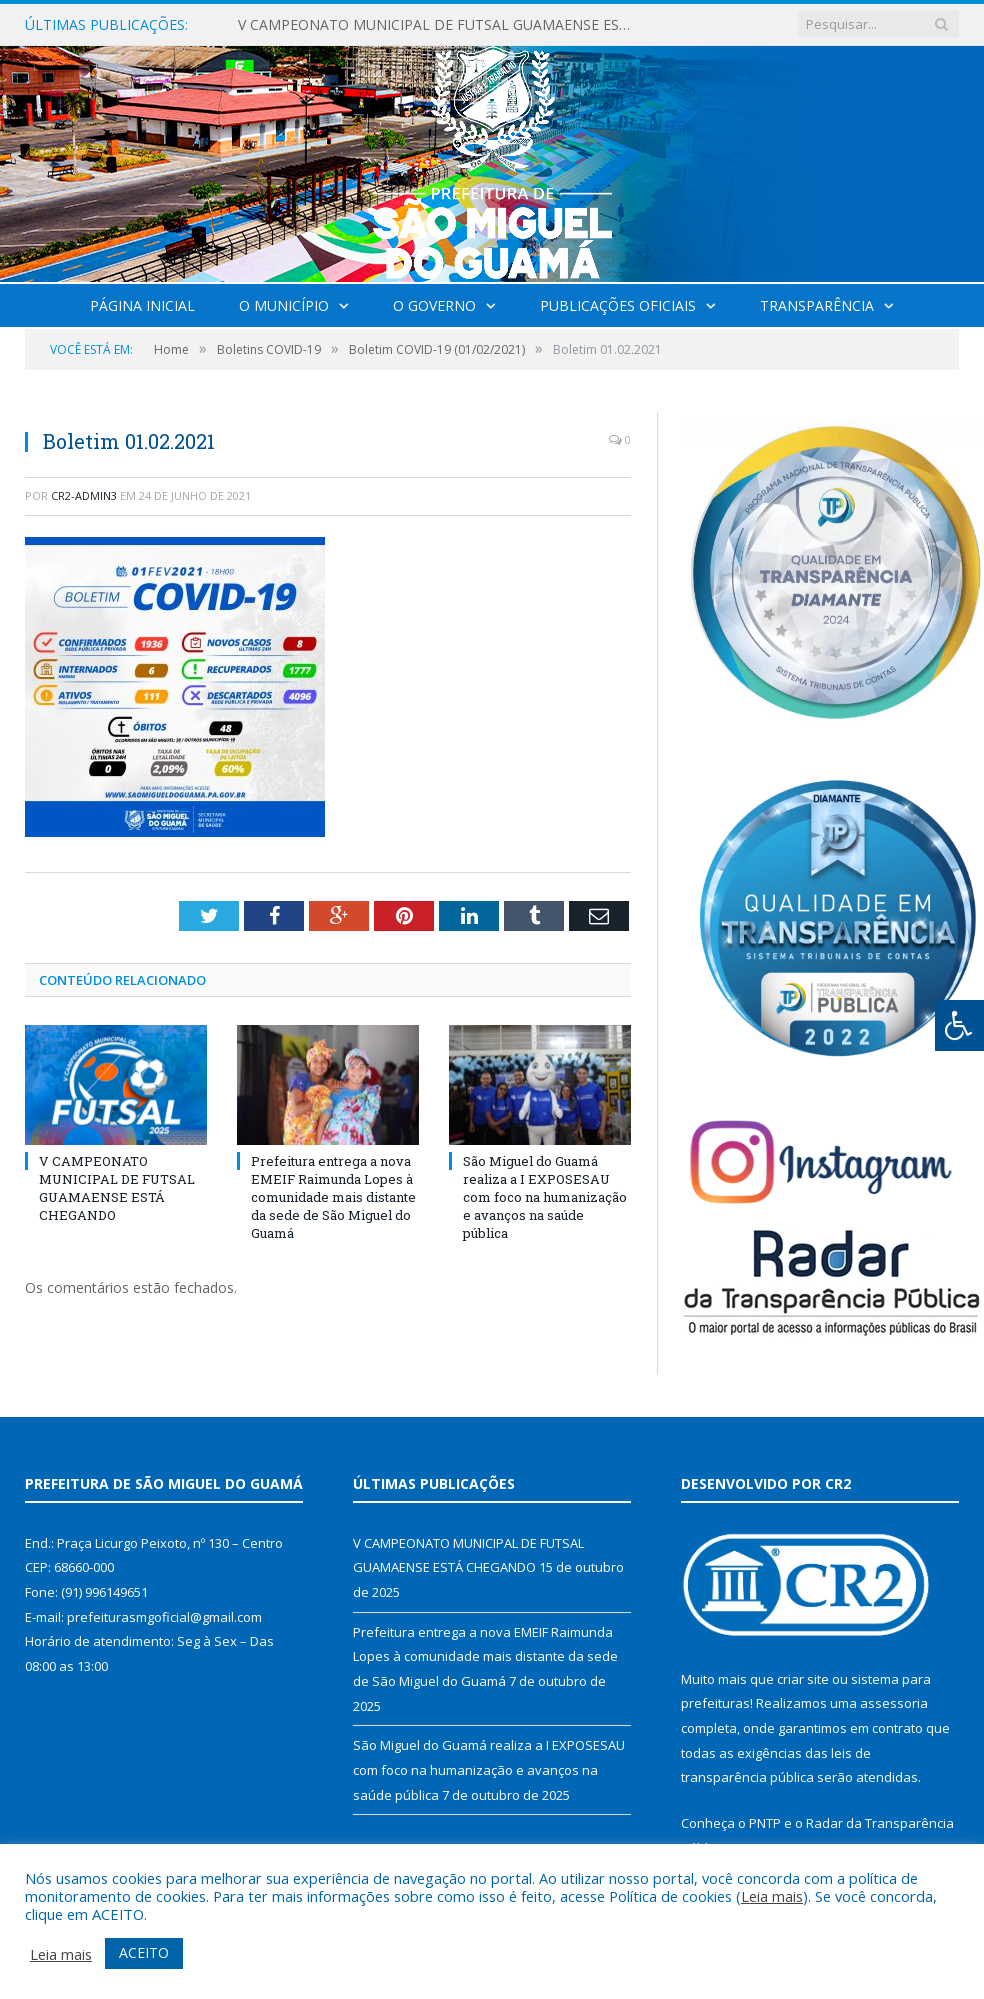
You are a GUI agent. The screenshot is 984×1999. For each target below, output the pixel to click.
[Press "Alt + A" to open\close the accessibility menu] (959, 1025)
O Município (284, 305)
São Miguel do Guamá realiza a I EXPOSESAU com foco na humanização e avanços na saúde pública (545, 1197)
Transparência (817, 305)
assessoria (894, 1703)
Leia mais (772, 1896)
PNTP (765, 1823)
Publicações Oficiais (618, 305)
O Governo (434, 305)
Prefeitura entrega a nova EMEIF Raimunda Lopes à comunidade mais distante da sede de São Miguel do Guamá (333, 1197)
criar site (803, 1679)
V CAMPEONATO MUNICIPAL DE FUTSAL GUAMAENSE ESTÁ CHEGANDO (443, 25)
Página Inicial (142, 305)
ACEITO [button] (144, 1952)
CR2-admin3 (84, 495)
